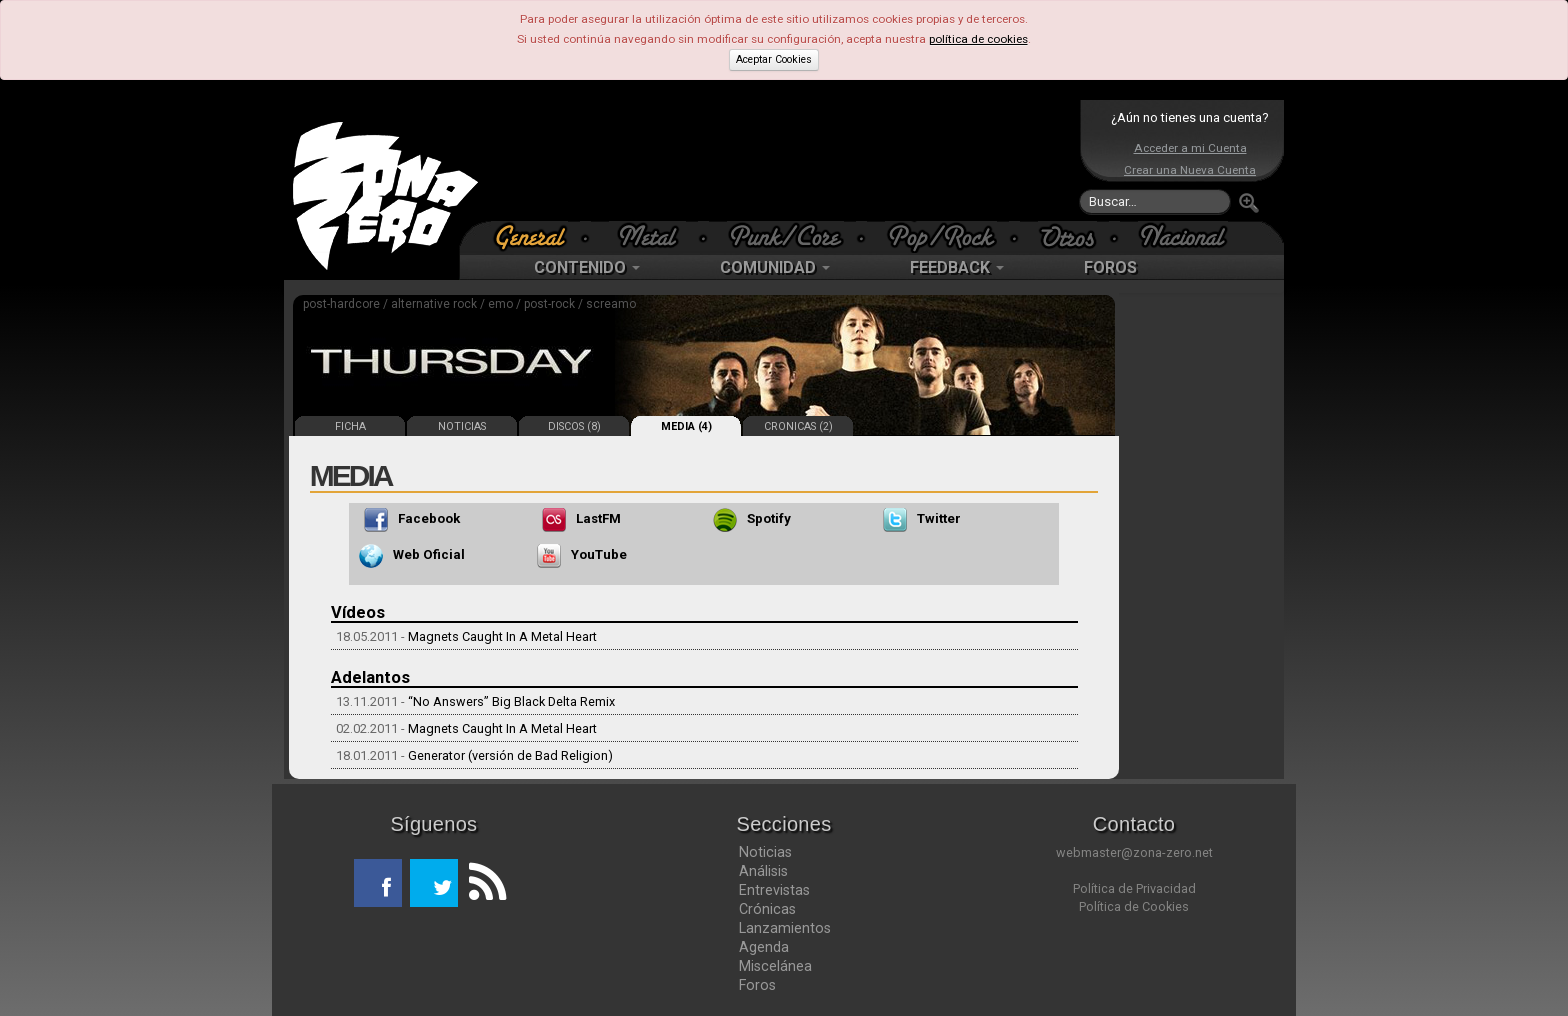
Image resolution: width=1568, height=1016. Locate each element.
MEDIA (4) (686, 426)
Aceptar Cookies (774, 59)
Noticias (765, 852)
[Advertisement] (779, 160)
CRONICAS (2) (798, 426)
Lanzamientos (785, 928)
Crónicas (767, 909)
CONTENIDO (587, 267)
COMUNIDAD (775, 267)
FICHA (350, 426)
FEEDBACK (957, 267)
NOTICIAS (462, 426)
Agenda (764, 947)
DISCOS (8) (574, 426)
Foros (757, 985)
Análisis (763, 871)
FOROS (1110, 267)
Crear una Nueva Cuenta (1190, 170)
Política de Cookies (1134, 906)
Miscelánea (775, 966)
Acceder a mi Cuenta (1190, 148)
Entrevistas (774, 890)
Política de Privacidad (1134, 888)
